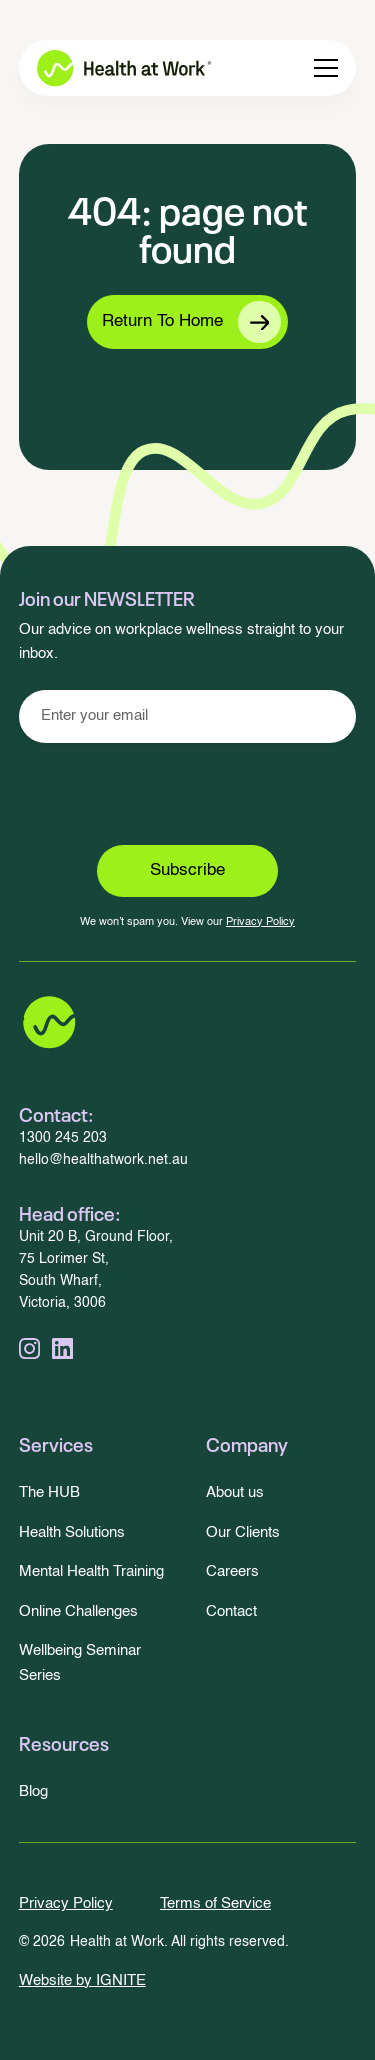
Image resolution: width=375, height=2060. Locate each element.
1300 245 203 (63, 1138)
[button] (326, 68)
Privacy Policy (260, 922)
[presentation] (188, 794)
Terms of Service (215, 1903)
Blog (33, 1791)
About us (235, 1492)
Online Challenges (78, 1611)
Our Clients (243, 1532)
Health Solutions (72, 1532)
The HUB (49, 1492)
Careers (232, 1571)
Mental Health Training (91, 1571)
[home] (109, 68)
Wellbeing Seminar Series (80, 1662)
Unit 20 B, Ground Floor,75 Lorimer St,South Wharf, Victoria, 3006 (96, 1270)
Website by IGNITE (82, 1980)
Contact (231, 1611)
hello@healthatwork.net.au (103, 1160)
